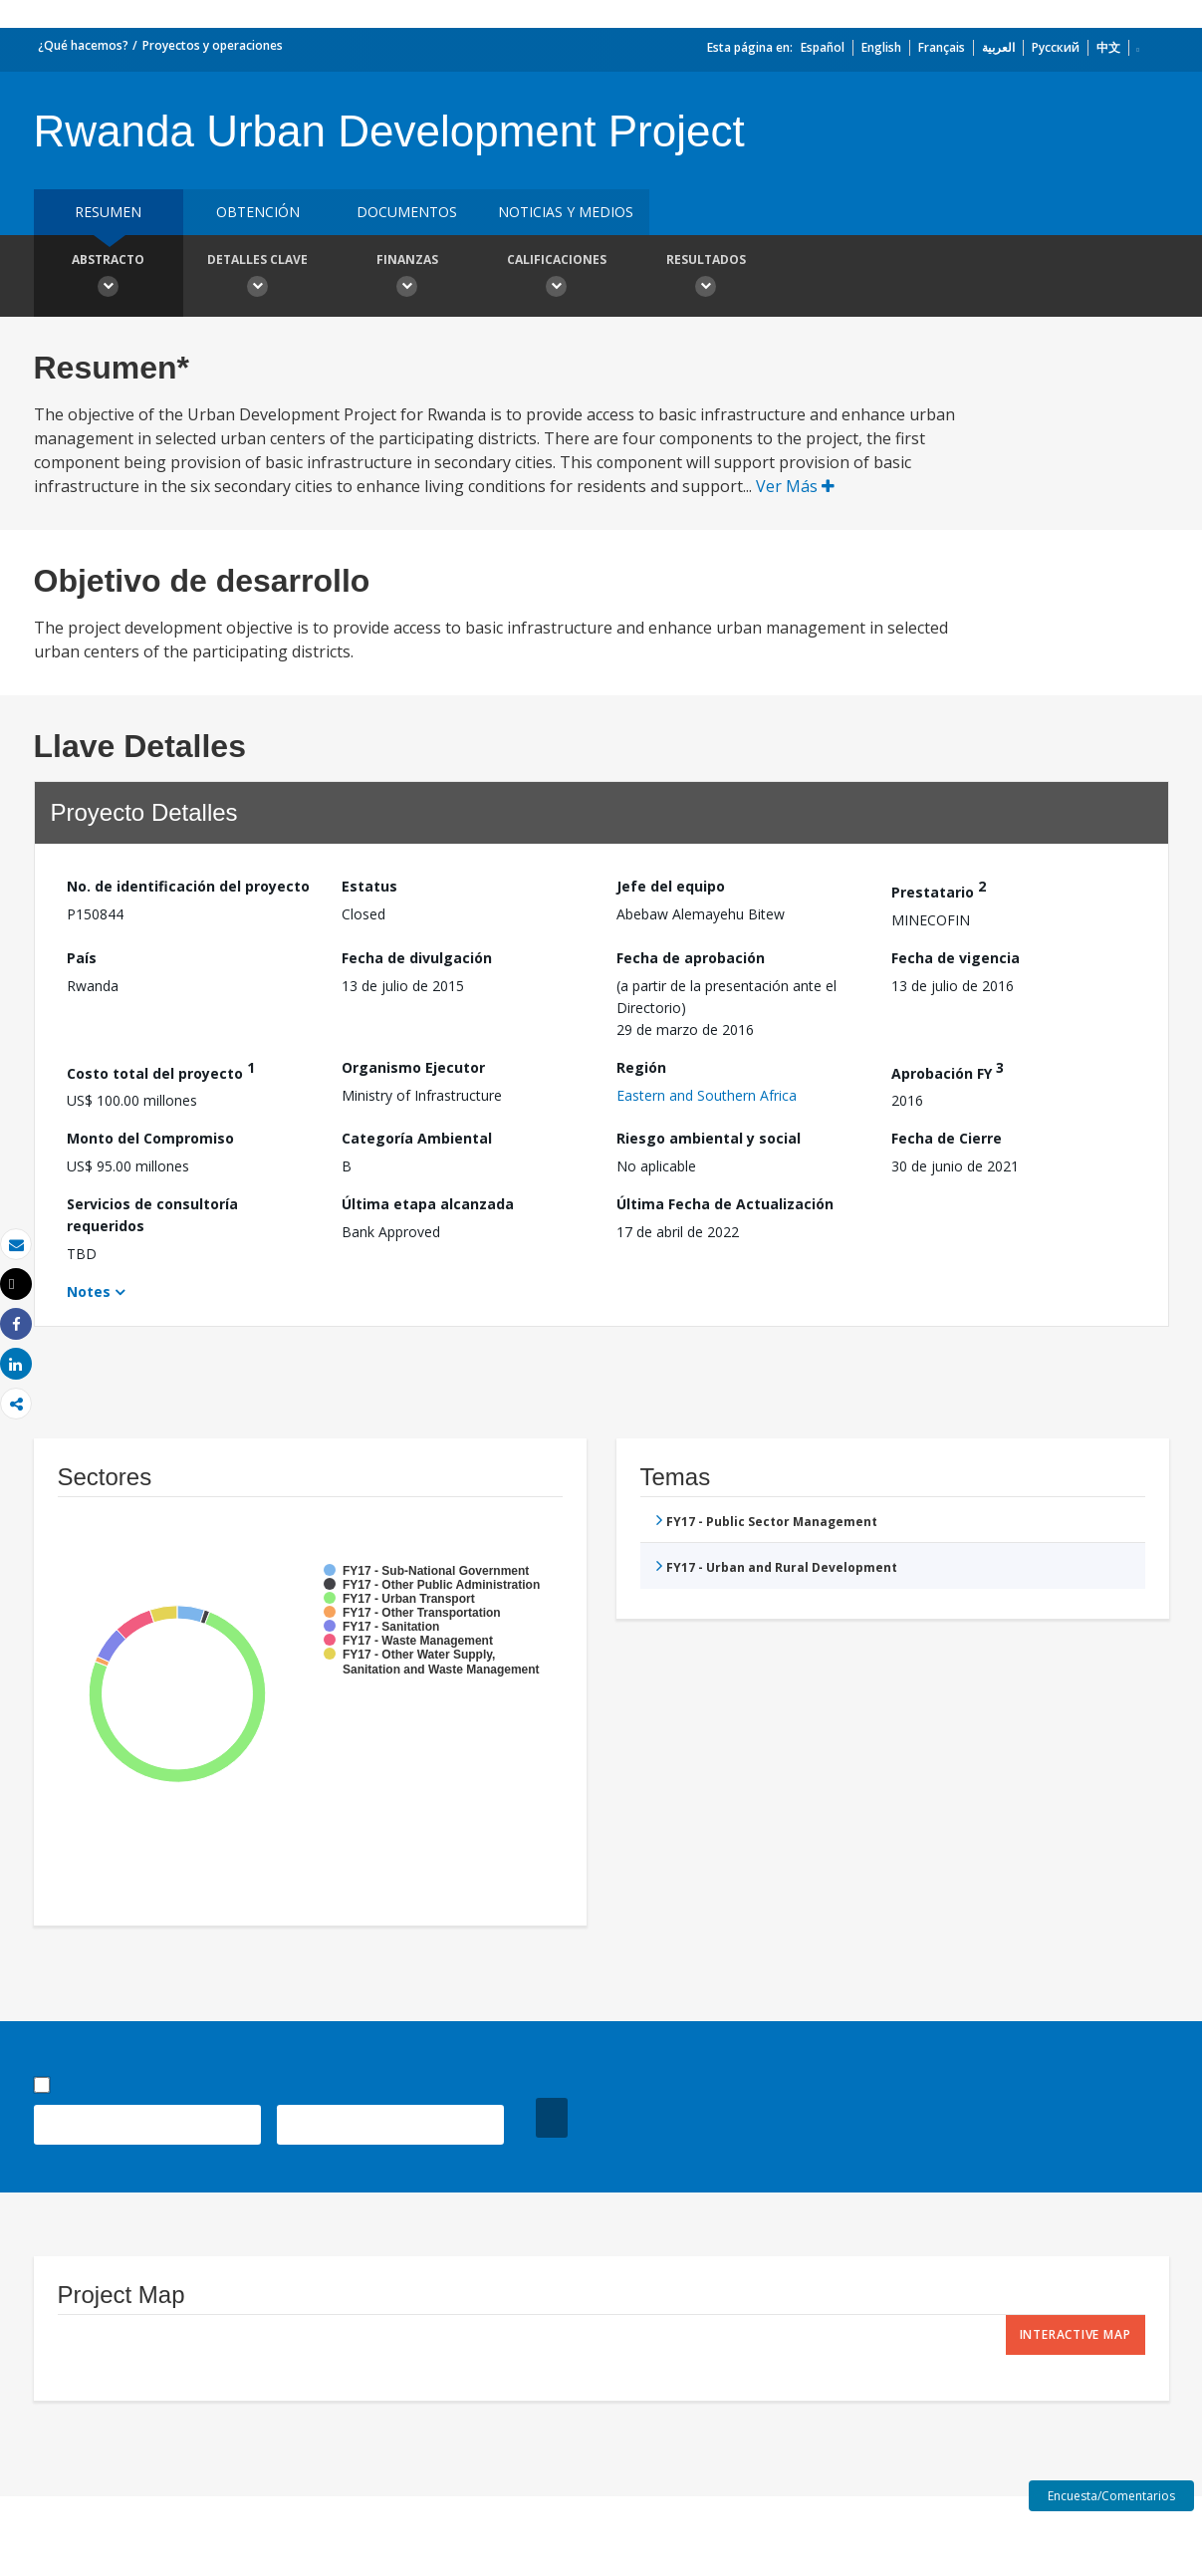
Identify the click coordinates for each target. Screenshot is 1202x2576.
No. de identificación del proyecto (188, 886)
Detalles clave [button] (258, 278)
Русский (1056, 47)
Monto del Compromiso (150, 1138)
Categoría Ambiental (417, 1138)
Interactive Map (1075, 2334)
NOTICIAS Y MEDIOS (565, 211)
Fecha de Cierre (946, 1138)
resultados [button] (706, 278)
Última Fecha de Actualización (725, 1203)
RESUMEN (108, 211)
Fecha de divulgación (417, 957)
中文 (1108, 47)
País (82, 957)
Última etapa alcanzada (428, 1203)
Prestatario (938, 889)
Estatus (369, 886)
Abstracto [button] (108, 278)
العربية (998, 47)
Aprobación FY (947, 1070)
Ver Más (795, 486)
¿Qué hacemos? (83, 45)
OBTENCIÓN (258, 211)
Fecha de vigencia (955, 957)
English (881, 47)
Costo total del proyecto (161, 1070)
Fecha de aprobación (690, 957)
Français (941, 47)
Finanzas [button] (407, 278)
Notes (89, 1291)
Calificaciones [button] (556, 278)
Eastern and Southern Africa (706, 1095)
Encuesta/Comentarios (1111, 2495)
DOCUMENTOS (407, 211)
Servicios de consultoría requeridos (152, 1214)
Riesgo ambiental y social (708, 1138)
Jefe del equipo (670, 886)
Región (641, 1067)
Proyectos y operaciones (212, 45)
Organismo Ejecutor (413, 1067)
